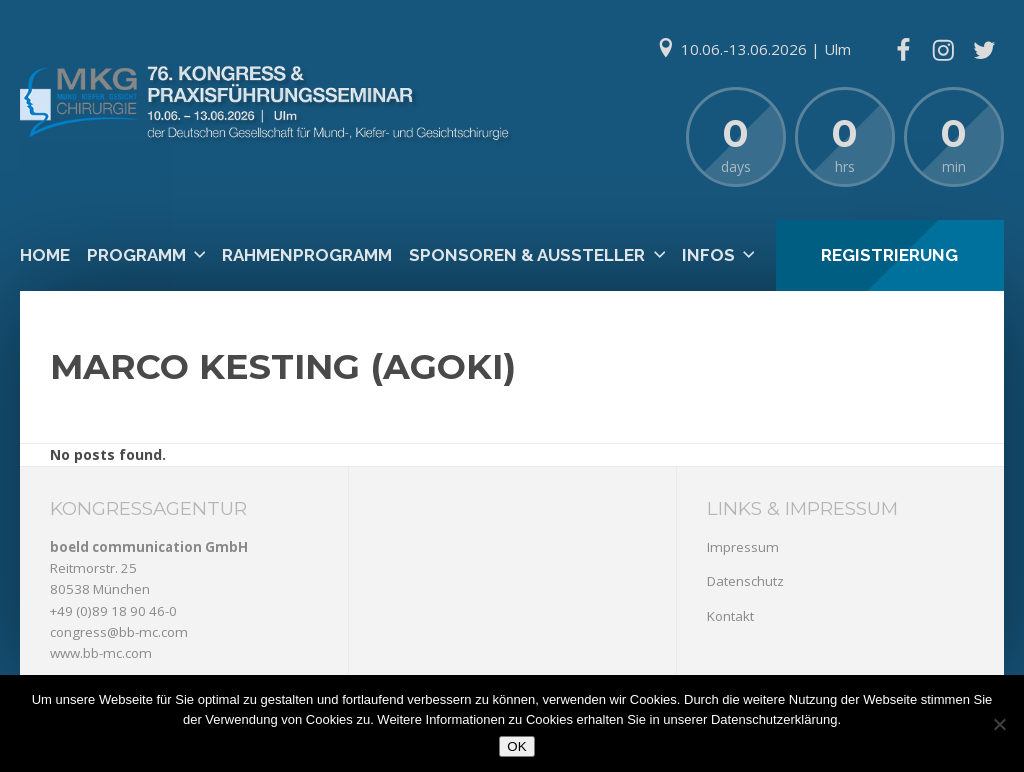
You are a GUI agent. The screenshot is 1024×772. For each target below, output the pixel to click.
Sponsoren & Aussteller (527, 255)
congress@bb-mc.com (119, 632)
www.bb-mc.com (101, 653)
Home (45, 255)
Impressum (743, 547)
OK (516, 746)
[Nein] (999, 724)
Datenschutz (745, 581)
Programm (136, 255)
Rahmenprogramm (307, 255)
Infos (708, 255)
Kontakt (730, 616)
